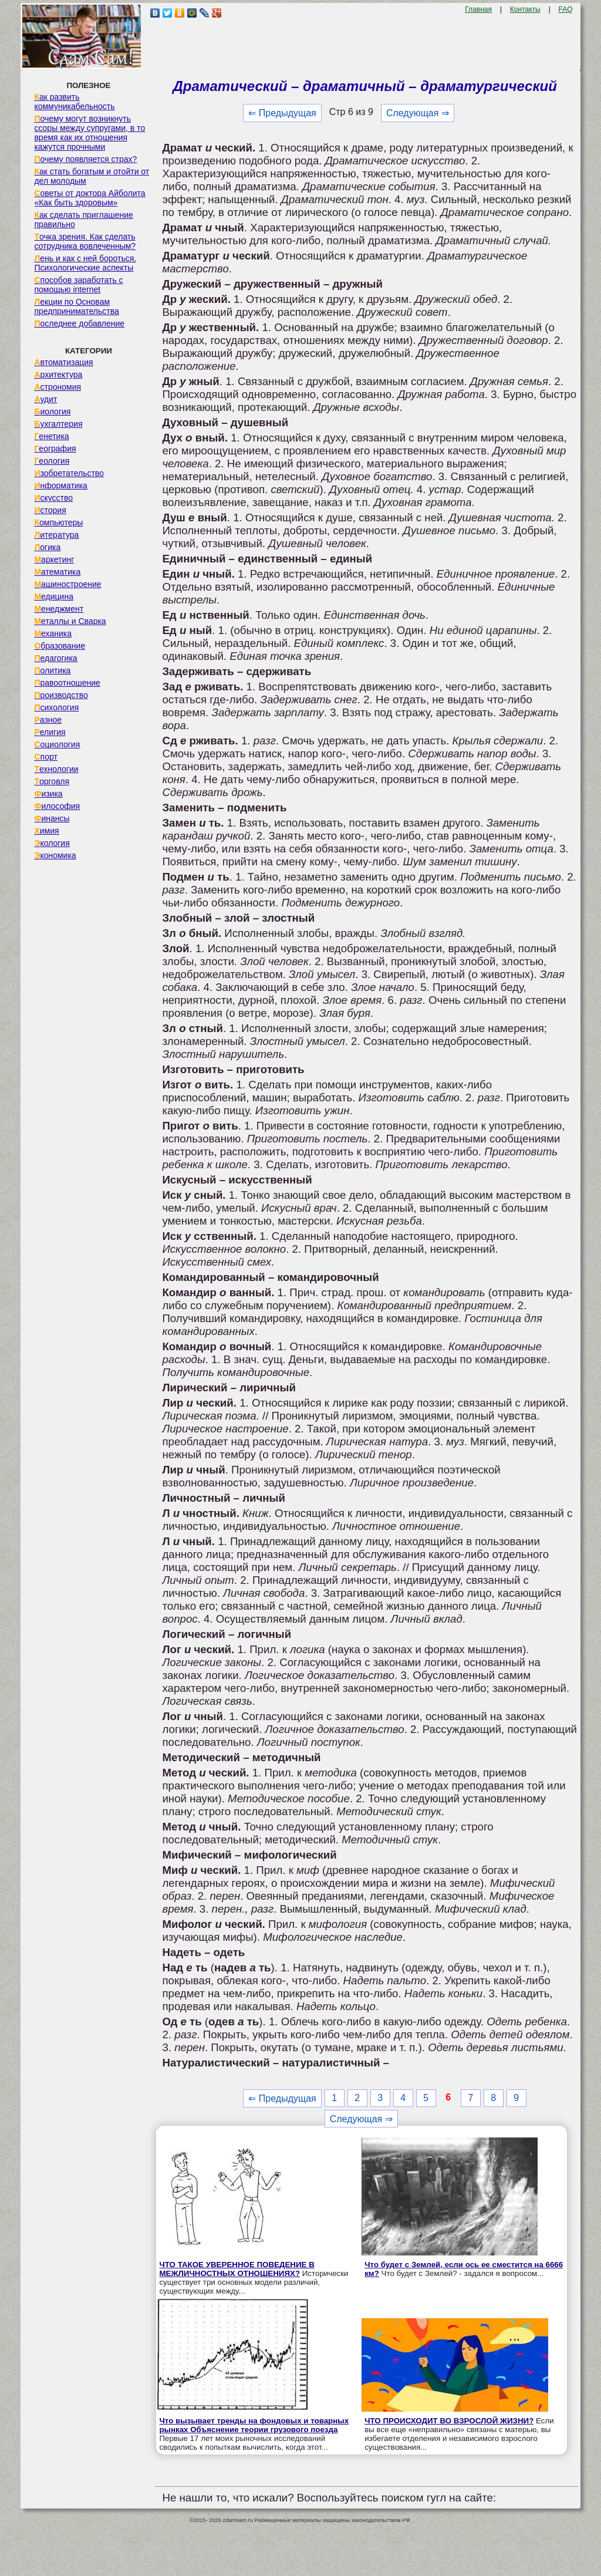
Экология (51, 843)
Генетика (51, 436)
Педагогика (55, 658)
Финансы (51, 818)
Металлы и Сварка (70, 621)
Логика (47, 547)
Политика (52, 670)
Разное (48, 719)
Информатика (60, 485)
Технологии (56, 769)
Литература (56, 535)
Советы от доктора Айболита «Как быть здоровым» (89, 197)
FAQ (566, 9)
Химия (46, 830)
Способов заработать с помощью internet (78, 284)
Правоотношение (67, 682)
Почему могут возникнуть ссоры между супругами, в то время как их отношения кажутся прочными (89, 132)
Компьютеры (58, 522)
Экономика (55, 855)
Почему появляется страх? (85, 159)
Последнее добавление (79, 323)
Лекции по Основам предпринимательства (76, 306)
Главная (478, 9)
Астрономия (57, 387)
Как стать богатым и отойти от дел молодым (91, 176)
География (55, 448)
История (50, 510)
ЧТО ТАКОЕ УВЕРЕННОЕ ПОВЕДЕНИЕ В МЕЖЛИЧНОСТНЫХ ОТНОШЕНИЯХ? (236, 2269)
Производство (60, 695)
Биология (52, 411)
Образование (59, 645)
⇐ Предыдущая (282, 113)
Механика (53, 633)
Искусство (53, 498)
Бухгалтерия (58, 424)
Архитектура (58, 374)
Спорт (45, 756)
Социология (57, 744)
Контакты (525, 9)
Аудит (45, 399)
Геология (51, 461)
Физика (48, 793)
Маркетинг (54, 559)
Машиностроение (67, 584)
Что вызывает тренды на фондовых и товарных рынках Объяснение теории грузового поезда (254, 2425)
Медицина (53, 596)
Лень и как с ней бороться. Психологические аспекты (85, 263)
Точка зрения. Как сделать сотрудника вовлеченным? (85, 241)
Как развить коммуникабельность (74, 101)
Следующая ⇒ (417, 113)
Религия (49, 732)
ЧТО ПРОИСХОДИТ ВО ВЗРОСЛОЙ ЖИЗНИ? (449, 2420)
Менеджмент (58, 608)
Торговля (51, 781)
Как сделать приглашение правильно (83, 219)
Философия (57, 806)
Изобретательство (69, 473)
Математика (57, 571)
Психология (56, 707)
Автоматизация (63, 362)
